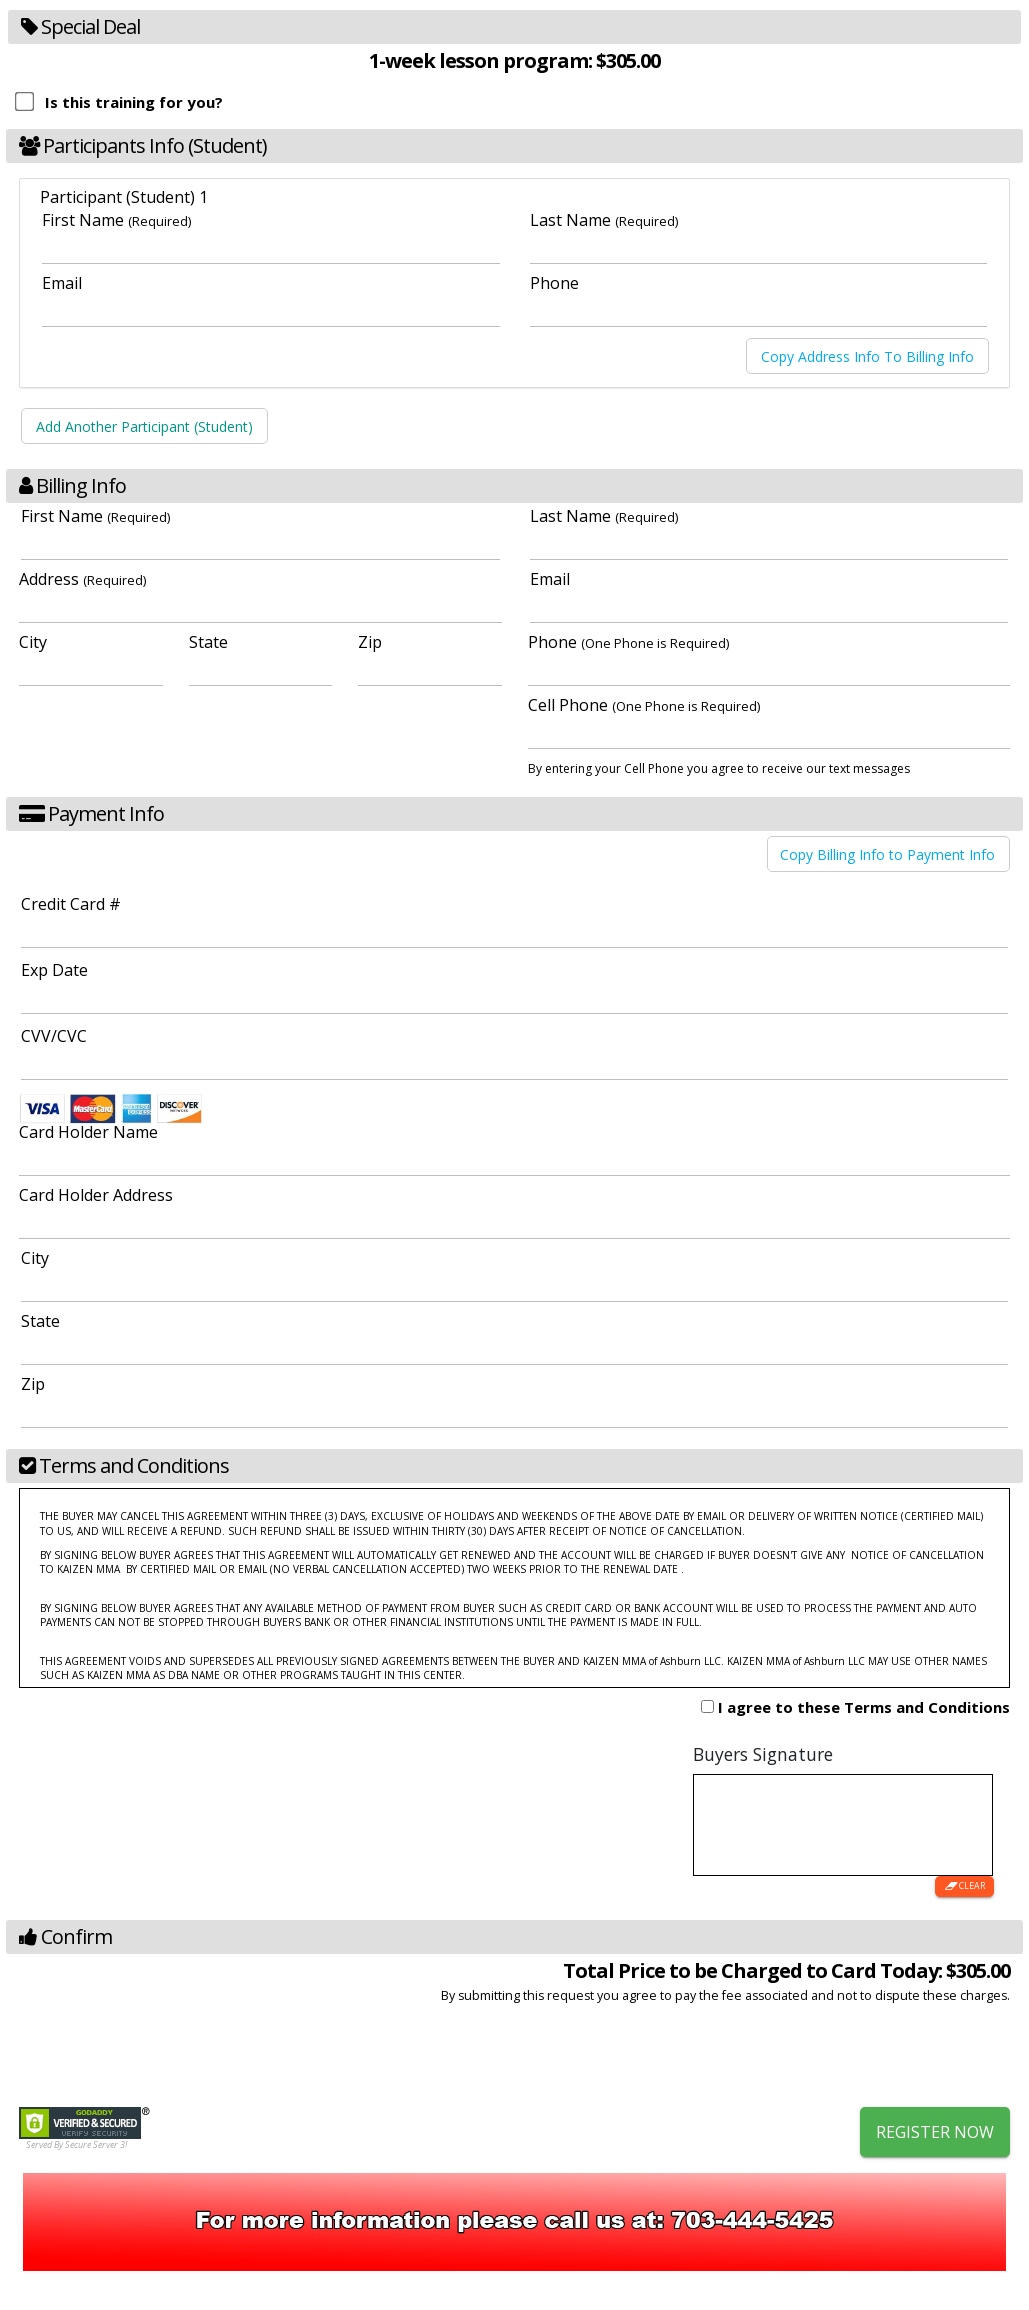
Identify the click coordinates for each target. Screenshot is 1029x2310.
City (33, 642)
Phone (554, 283)
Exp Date (54, 970)
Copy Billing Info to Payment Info (887, 853)
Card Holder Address (96, 1195)
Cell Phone (644, 705)
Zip (370, 642)
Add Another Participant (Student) (144, 426)
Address (82, 579)
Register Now (935, 2132)
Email (62, 283)
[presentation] (858, 2058)
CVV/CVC (54, 1036)
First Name (116, 220)
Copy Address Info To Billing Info (867, 355)
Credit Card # (71, 904)
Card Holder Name (88, 1132)
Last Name (604, 220)
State (208, 642)
